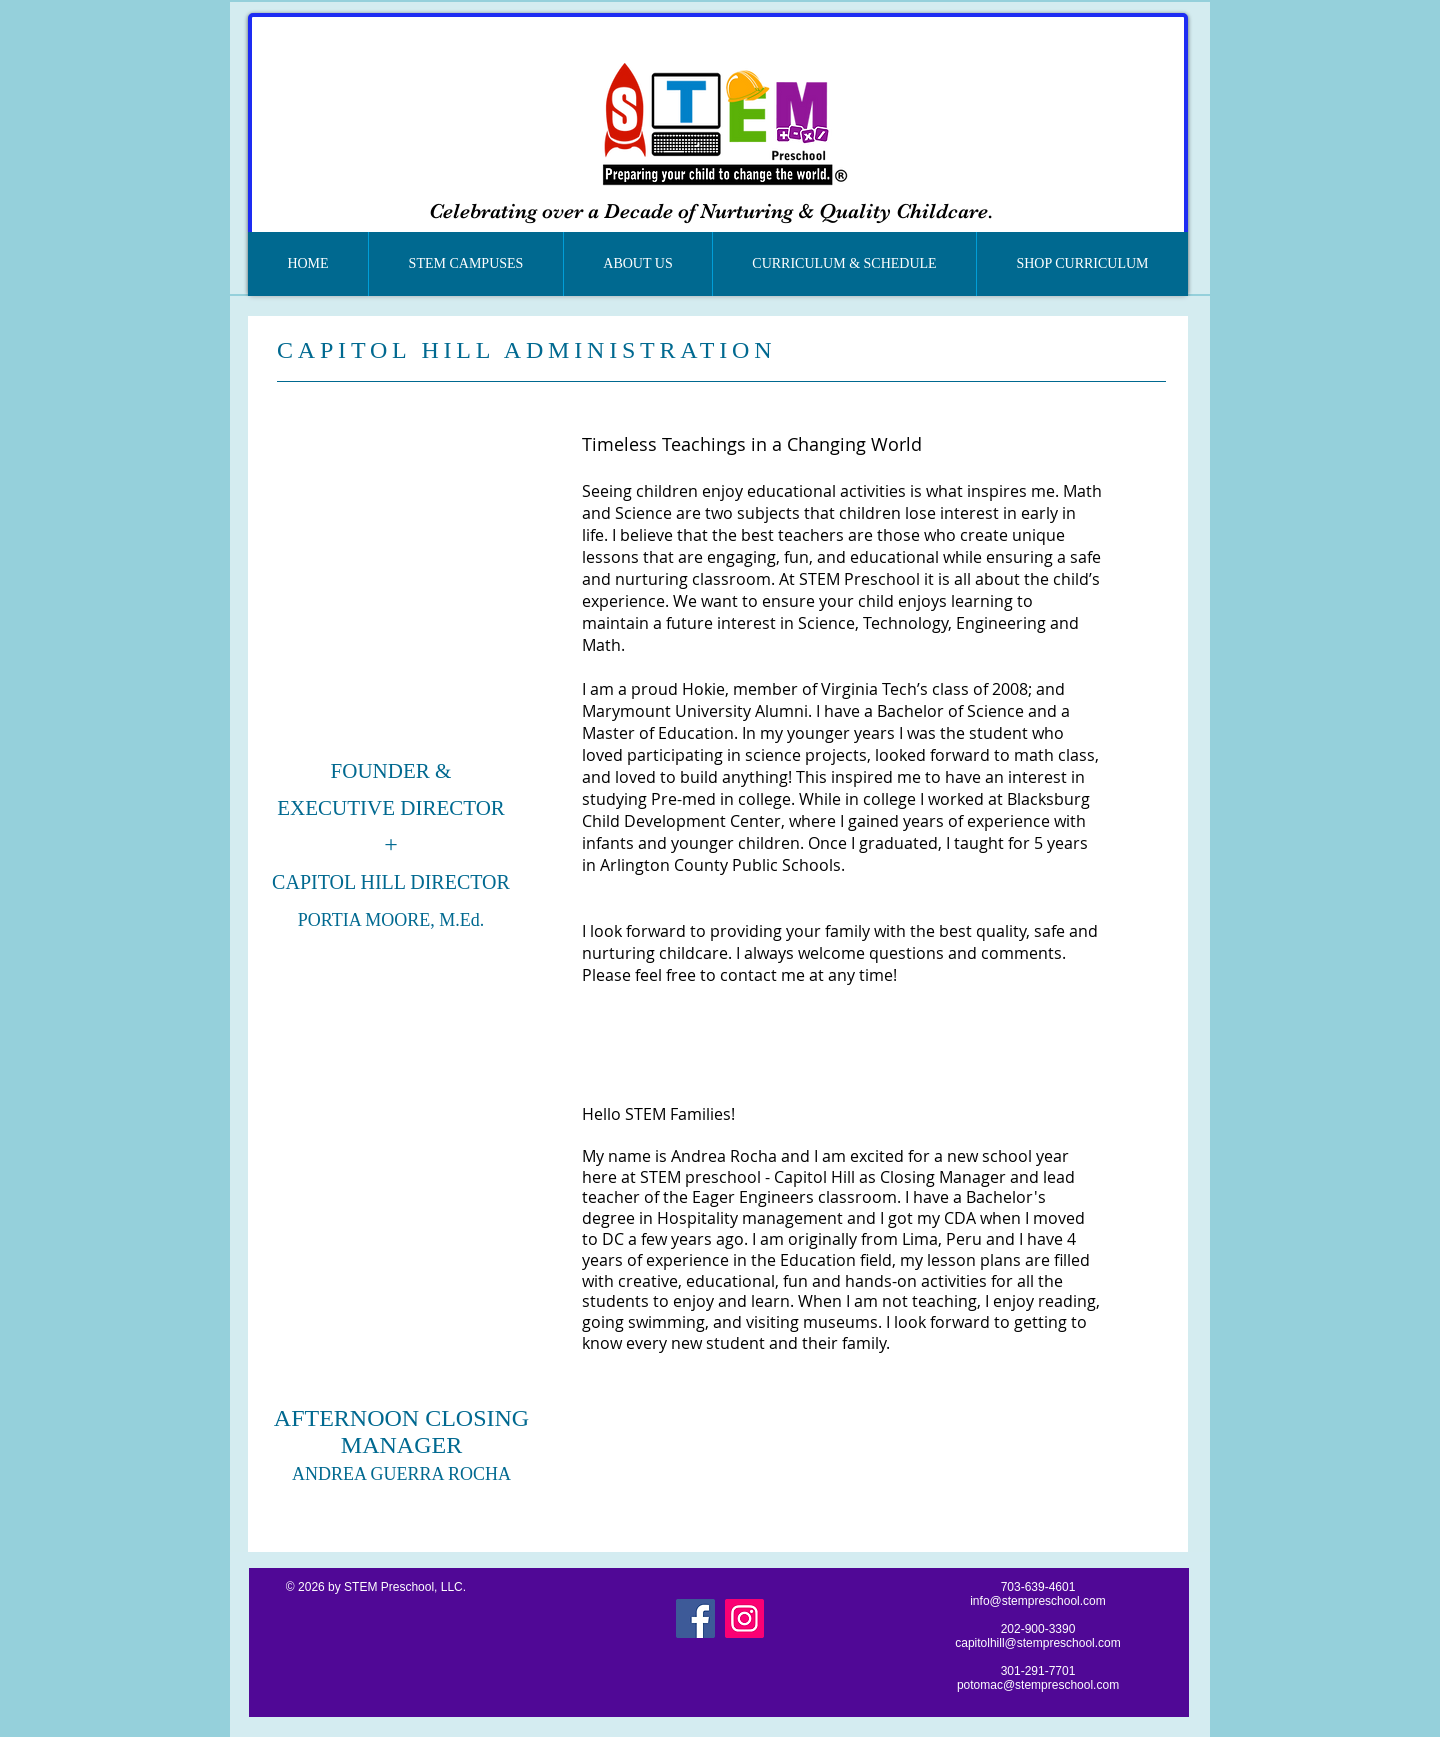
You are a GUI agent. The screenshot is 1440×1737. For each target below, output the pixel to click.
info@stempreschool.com (1038, 1601)
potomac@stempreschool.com (1038, 1685)
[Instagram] (744, 1618)
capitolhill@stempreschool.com (1038, 1643)
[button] (465, 264)
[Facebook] (695, 1618)
